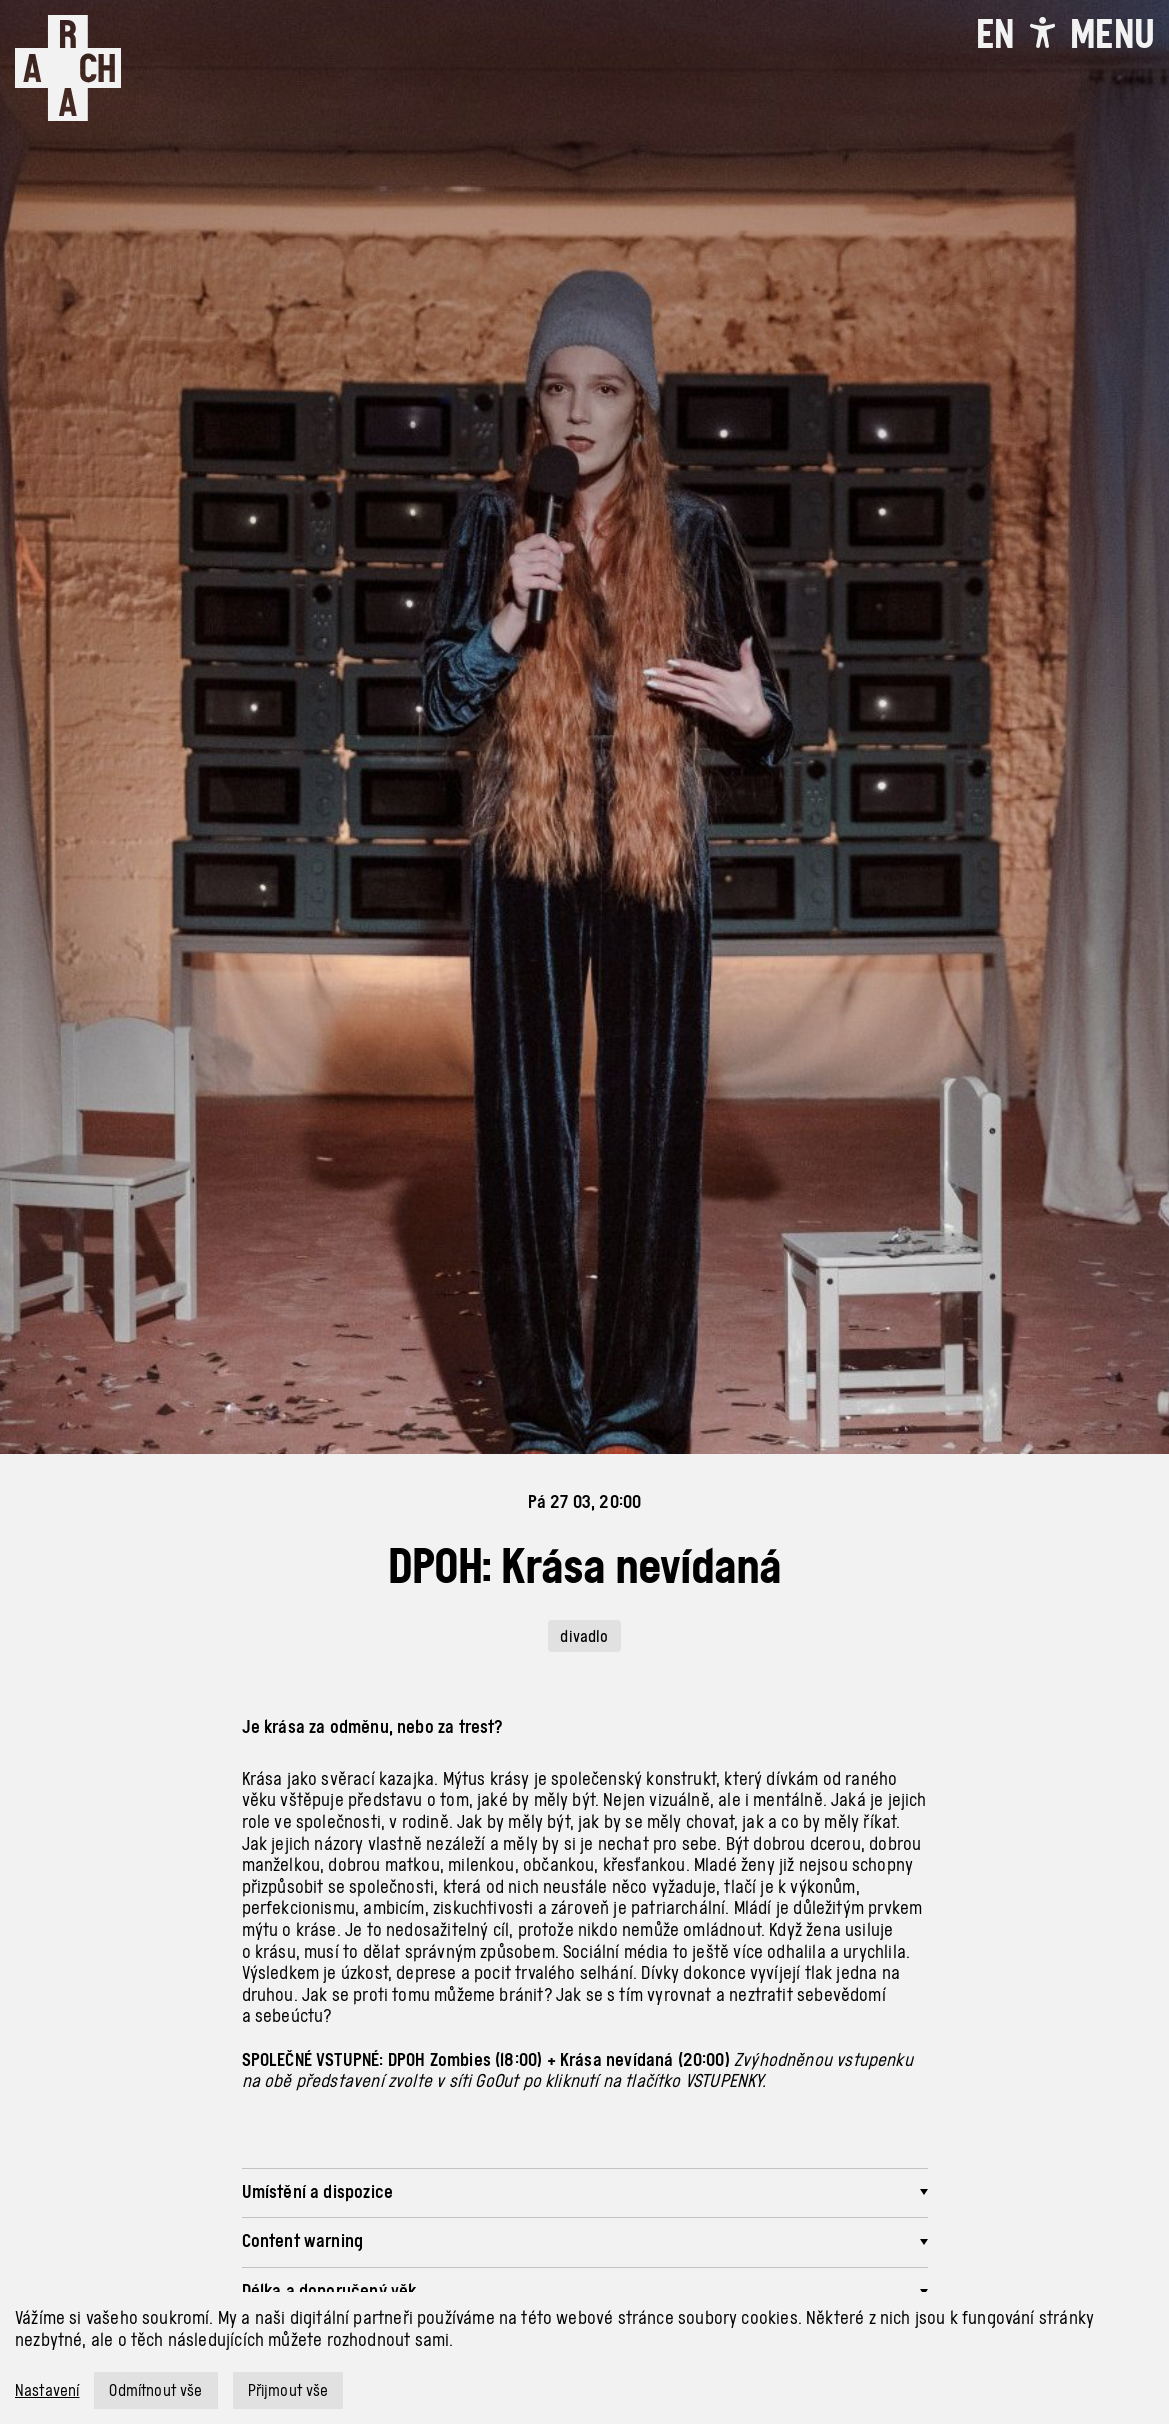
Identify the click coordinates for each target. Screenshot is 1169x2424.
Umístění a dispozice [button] (318, 2191)
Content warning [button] (303, 2240)
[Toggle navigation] (1112, 34)
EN (995, 34)
